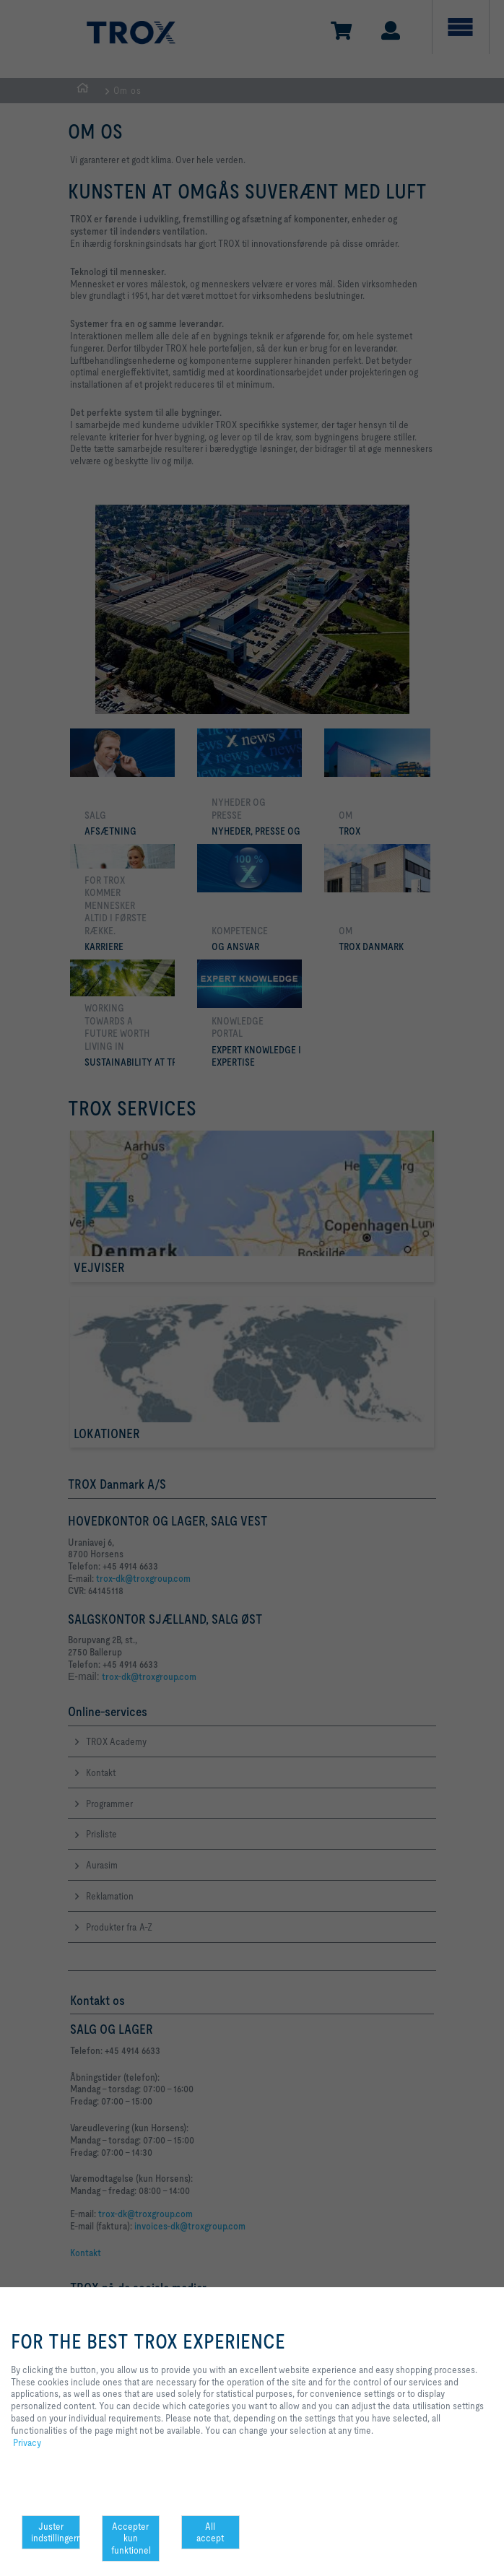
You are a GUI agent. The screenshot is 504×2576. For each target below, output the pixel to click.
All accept (210, 2532)
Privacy (27, 2442)
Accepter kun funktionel (131, 2538)
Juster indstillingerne (55, 2532)
